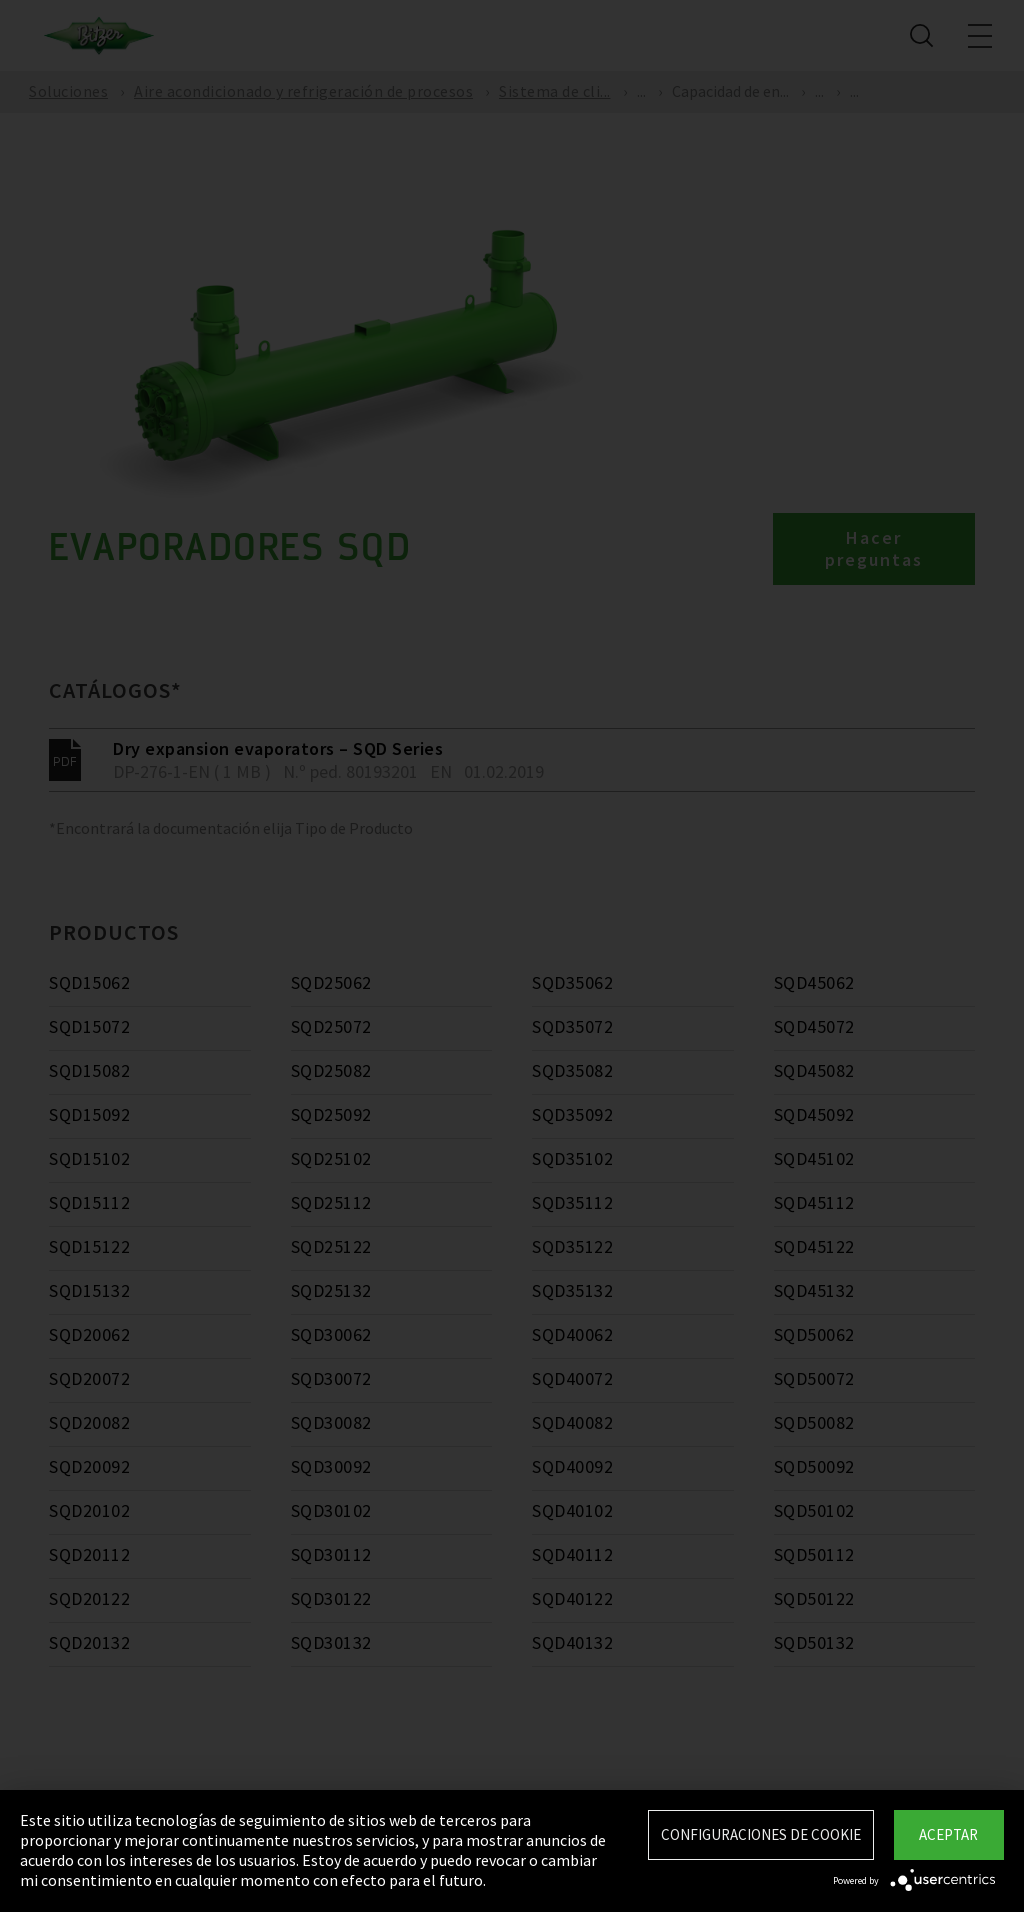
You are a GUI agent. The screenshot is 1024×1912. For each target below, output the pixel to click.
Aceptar (948, 1834)
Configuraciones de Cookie (761, 1834)
